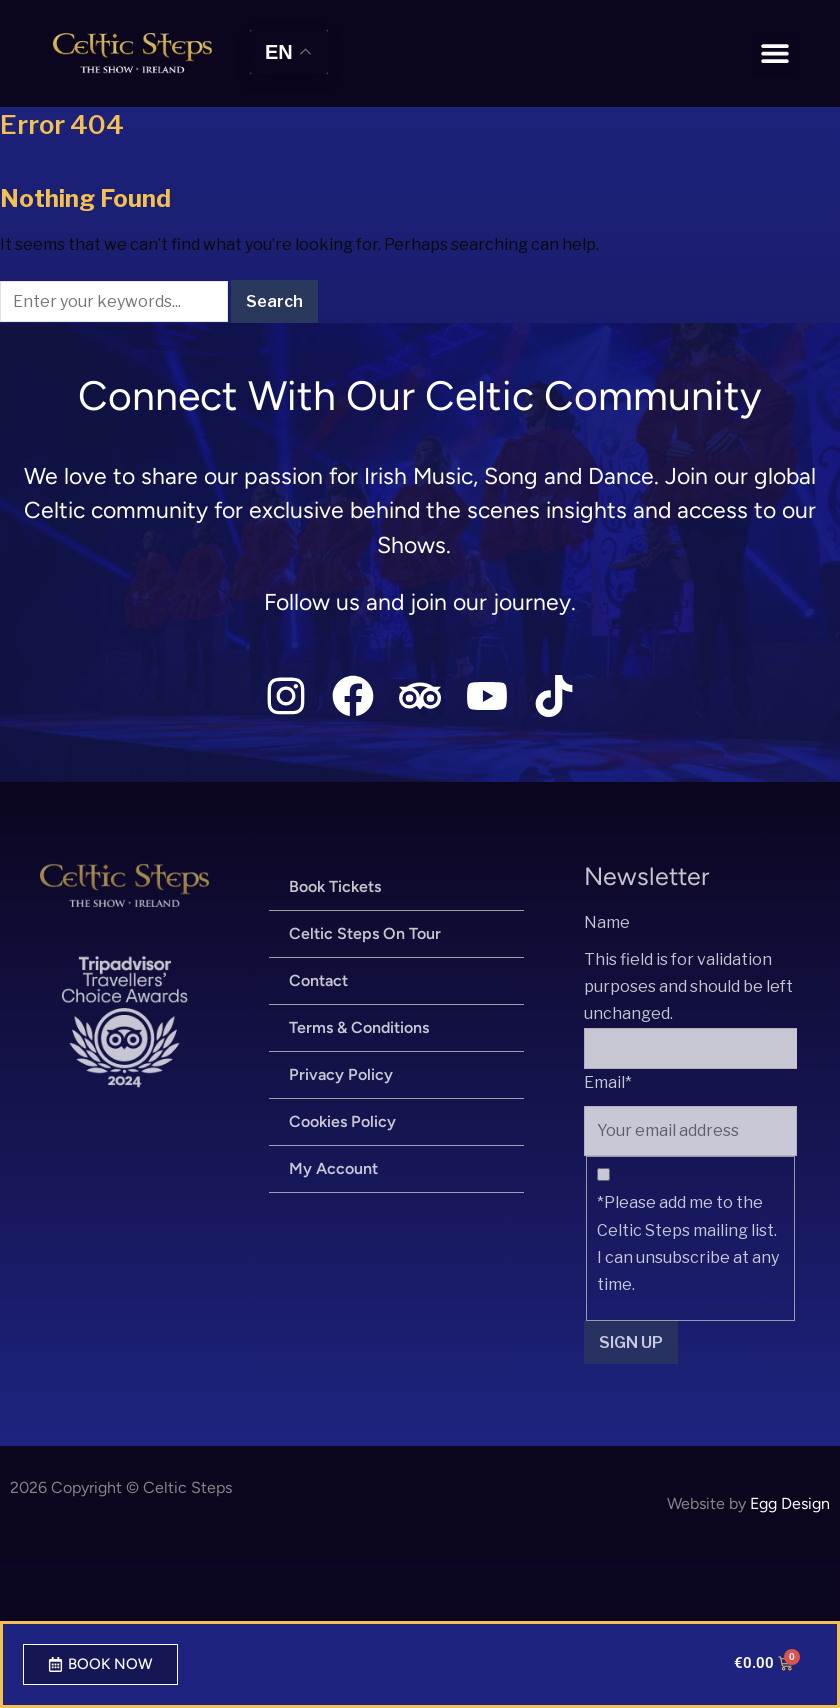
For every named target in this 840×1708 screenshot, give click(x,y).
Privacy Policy (341, 1074)
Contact (318, 980)
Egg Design (790, 1503)
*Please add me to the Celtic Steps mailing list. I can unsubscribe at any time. (688, 1243)
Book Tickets (335, 886)
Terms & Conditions (359, 1027)
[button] (775, 53)
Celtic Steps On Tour (365, 933)
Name (607, 922)
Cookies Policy (342, 1121)
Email (608, 1082)
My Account (333, 1168)
